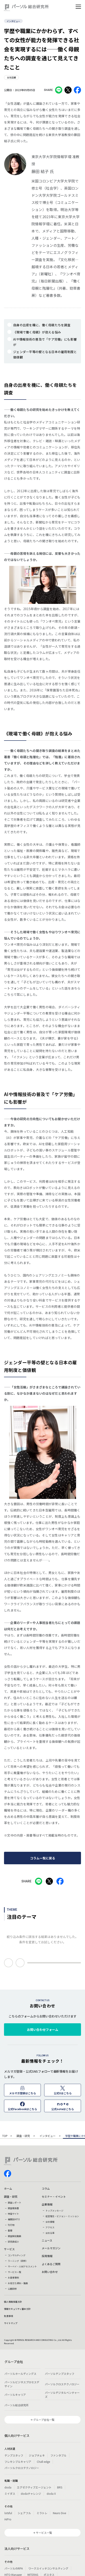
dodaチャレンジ (31, 2493)
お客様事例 (13, 2277)
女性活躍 (11, 77)
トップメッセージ (54, 2210)
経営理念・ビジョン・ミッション (62, 2216)
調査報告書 (13, 2208)
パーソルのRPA (13, 2568)
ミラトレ (42, 2513)
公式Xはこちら (63, 2093)
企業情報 (47, 2204)
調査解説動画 (14, 2236)
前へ (8, 1962)
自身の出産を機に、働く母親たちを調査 (41, 325)
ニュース (47, 2240)
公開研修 (12, 2288)
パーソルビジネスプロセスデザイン (21, 2384)
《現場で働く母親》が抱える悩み (37, 332)
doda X (51, 2493)
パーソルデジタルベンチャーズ (62, 2394)
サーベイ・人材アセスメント (22, 2266)
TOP (5, 2136)
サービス (9, 2249)
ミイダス (9, 2493)
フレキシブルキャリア (17, 2461)
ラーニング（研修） (18, 2260)
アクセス (50, 2227)
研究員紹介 (13, 2241)
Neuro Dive (59, 2513)
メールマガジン (51, 2248)
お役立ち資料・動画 (18, 2283)
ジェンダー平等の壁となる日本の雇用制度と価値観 (45, 354)
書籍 (10, 2230)
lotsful (8, 2513)
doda (7, 2487)
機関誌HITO (14, 2219)
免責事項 (8, 2316)
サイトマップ (10, 2323)
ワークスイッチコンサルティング (48, 2568)
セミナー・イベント (54, 2196)
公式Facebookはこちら (22, 2109)
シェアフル (24, 2513)
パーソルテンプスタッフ (59, 2373)
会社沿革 (50, 2233)
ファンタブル (58, 2455)
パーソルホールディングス (20, 2373)
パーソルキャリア (15, 2394)
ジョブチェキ (37, 2455)
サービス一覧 (14, 2272)
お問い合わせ (50, 2272)
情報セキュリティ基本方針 (17, 2308)
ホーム (8, 2188)
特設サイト (13, 2213)
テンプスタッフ (13, 2455)
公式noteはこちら (62, 2109)
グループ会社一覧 (43, 2419)
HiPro (7, 2519)
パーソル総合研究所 (16, 2405)
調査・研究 (24, 2136)
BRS (59, 2487)
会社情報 (50, 2221)
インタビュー (13, 21)
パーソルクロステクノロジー (62, 2384)
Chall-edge (43, 2461)
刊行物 (11, 2225)
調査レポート (14, 2202)
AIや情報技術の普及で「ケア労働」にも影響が (45, 342)
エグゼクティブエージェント (34, 2487)
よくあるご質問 (51, 2264)
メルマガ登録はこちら (22, 2093)
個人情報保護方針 (13, 2301)
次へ (20, 1962)
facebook (7, 2173)
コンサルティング (16, 2255)
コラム (46, 2188)
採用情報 (47, 2256)
